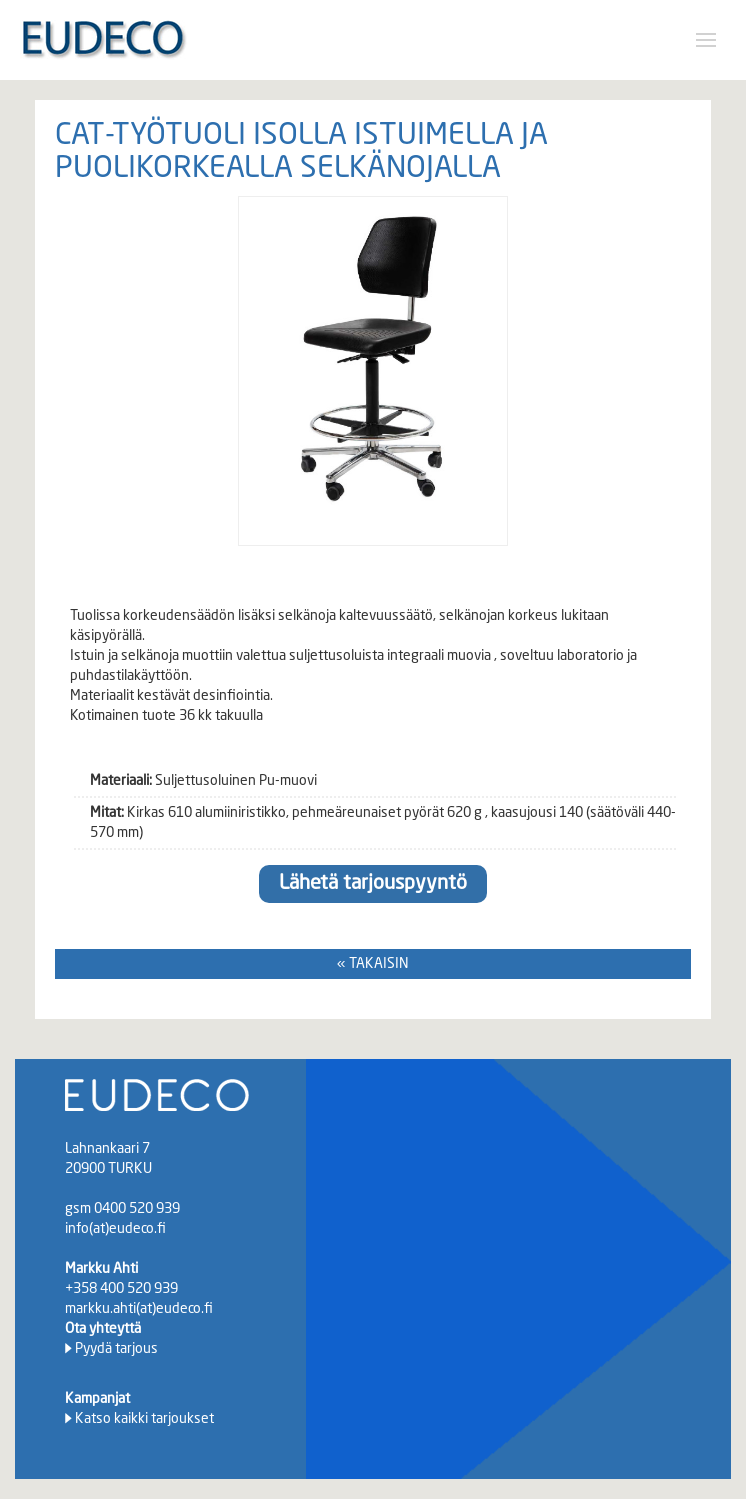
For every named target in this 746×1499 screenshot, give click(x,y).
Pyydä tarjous (116, 1349)
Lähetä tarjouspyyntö (373, 884)
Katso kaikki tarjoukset (144, 1419)
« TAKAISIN (373, 964)
